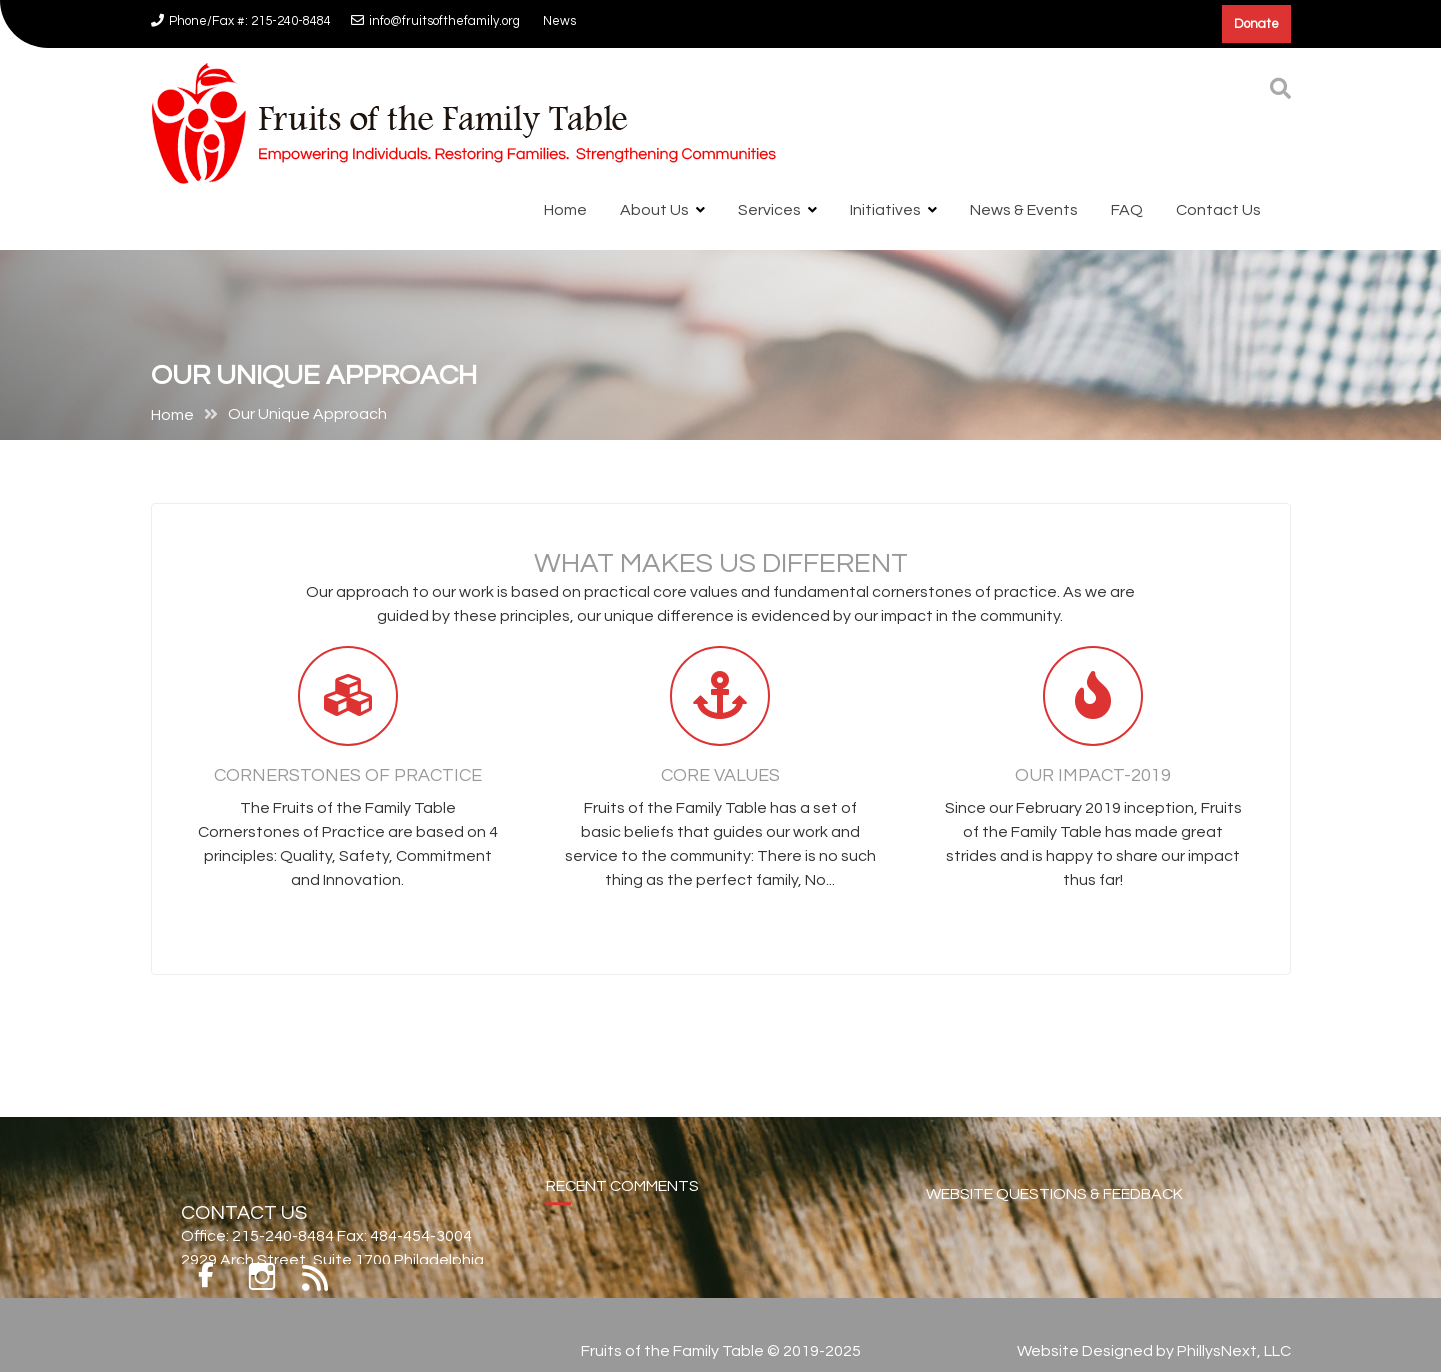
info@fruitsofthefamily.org (435, 21)
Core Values (720, 783)
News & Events (1024, 210)
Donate (1256, 24)
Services (769, 210)
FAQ (1127, 210)
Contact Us (1218, 210)
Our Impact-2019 (1093, 783)
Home (565, 210)
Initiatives (885, 210)
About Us (654, 210)
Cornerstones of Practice (348, 783)
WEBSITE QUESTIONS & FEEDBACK (1054, 1208)
